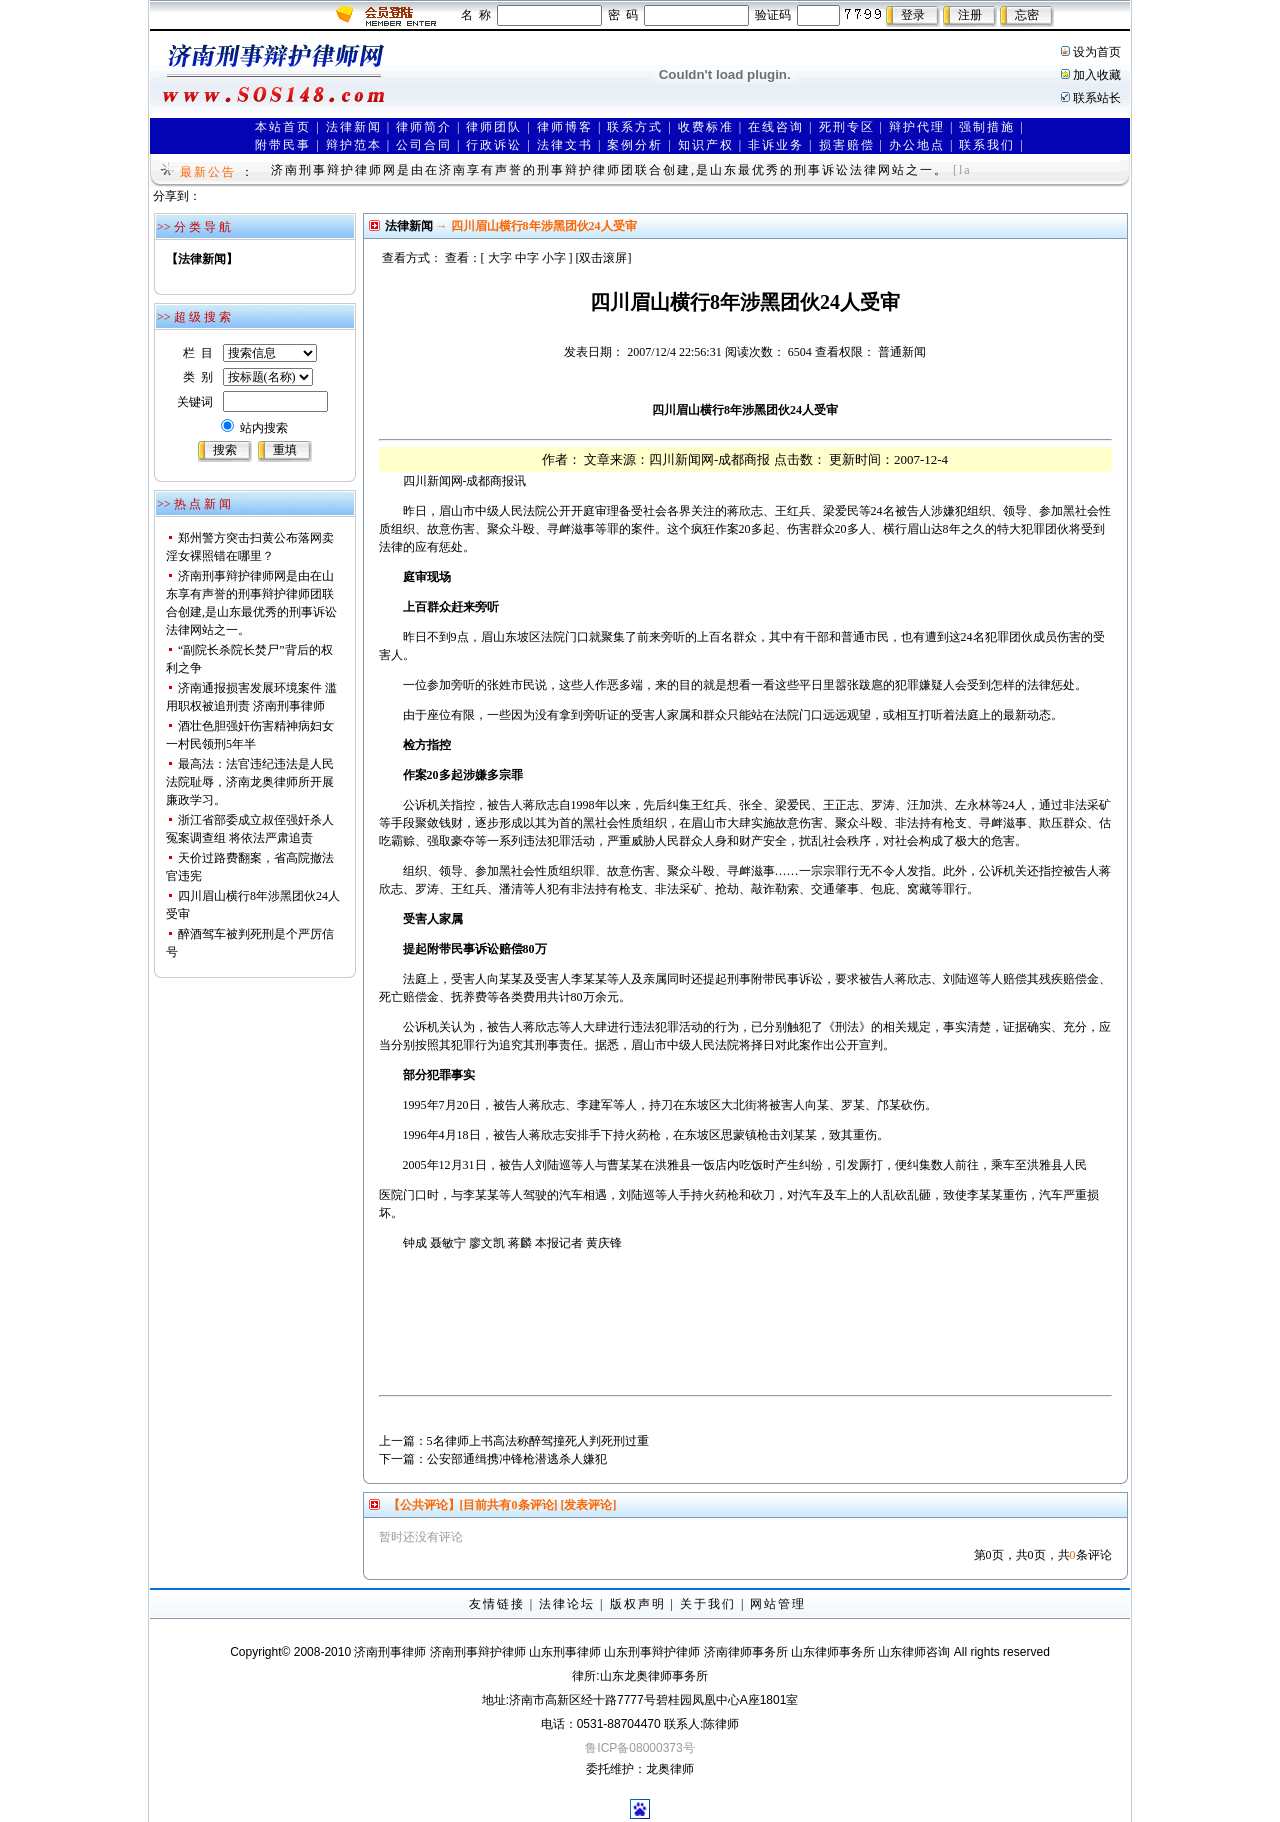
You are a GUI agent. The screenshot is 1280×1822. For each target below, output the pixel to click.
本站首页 (283, 127)
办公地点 (917, 145)
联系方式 (635, 127)
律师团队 (494, 127)
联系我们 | (991, 145)
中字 (527, 258)
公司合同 (424, 145)
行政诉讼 (494, 145)
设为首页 (1097, 52)
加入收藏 (1097, 75)
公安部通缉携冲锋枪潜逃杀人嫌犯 (517, 1459)
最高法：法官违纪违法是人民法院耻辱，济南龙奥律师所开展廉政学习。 (250, 782)
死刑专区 (847, 127)
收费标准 (706, 127)
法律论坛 (567, 1604)
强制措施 (987, 127)
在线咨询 (776, 127)
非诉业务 (776, 145)
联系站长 (1097, 98)
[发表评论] (587, 1505)
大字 (500, 258)
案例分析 (635, 145)
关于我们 (708, 1604)
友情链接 (497, 1604)
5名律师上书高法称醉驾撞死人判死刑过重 (538, 1441)
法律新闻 (354, 127)
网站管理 (778, 1604)
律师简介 (424, 127)
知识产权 (706, 145)
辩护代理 (917, 127)
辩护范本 (354, 145)
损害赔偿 (847, 145)
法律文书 (565, 145)
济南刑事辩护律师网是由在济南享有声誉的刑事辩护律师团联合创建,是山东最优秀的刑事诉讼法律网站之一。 (609, 170)
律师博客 (565, 127)
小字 (554, 258)
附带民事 (283, 145)
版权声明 (638, 1604)
